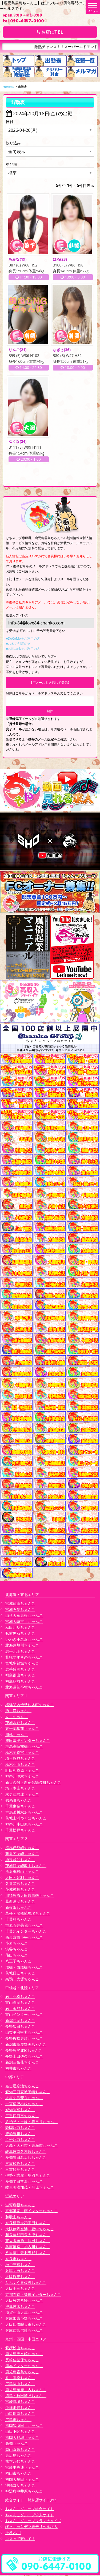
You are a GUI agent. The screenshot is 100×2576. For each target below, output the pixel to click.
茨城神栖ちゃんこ (20, 1890)
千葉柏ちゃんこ (18, 1920)
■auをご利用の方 (18, 645)
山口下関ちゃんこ (20, 2432)
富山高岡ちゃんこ (20, 2003)
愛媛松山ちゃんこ (20, 2349)
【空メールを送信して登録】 (50, 684)
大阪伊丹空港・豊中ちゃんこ (29, 2229)
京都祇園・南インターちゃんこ (31, 2212)
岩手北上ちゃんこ (20, 1652)
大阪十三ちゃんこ (20, 2289)
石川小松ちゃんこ (20, 1997)
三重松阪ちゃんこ (20, 2164)
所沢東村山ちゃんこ (22, 1872)
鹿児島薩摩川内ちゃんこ (25, 2390)
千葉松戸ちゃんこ (20, 1831)
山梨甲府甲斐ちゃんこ (24, 2033)
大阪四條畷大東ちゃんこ (25, 2325)
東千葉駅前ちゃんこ (22, 1729)
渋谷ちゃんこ (16, 1950)
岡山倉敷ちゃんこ (20, 2450)
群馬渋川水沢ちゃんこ (24, 1813)
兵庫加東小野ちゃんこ (24, 2319)
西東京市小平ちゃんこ (24, 1938)
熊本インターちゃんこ (24, 2367)
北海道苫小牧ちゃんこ (24, 1688)
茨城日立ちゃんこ (20, 1974)
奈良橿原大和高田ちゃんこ (27, 2224)
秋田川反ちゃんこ (20, 1628)
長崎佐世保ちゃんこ (22, 2361)
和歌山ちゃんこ (18, 2218)
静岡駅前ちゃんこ (20, 2128)
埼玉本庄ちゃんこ (20, 1789)
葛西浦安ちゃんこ (20, 1902)
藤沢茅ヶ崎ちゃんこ (22, 1854)
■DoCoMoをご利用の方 (23, 640)
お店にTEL (50, 32)
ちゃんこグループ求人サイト (29, 2515)
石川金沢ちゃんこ (20, 2009)
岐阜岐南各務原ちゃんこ (25, 2152)
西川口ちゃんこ (18, 1711)
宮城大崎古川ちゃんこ (24, 1622)
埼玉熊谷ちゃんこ (20, 1759)
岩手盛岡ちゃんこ (20, 1670)
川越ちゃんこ (16, 1735)
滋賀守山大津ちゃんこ (24, 2313)
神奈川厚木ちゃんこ (22, 1777)
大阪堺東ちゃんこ (20, 2277)
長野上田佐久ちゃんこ (24, 2057)
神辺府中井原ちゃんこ (24, 2492)
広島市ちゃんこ (18, 2420)
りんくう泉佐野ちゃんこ (25, 2283)
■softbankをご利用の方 (23, 650)
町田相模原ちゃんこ (22, 1771)
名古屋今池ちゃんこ (22, 2086)
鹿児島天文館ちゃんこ (24, 2355)
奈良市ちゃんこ (18, 2259)
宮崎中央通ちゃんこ (22, 2468)
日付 (9, 121)
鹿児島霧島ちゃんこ (22, 2372)
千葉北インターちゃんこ (25, 1932)
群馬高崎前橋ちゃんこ (24, 1747)
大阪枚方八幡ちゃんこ (24, 2301)
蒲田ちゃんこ (16, 1956)
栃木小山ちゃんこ (20, 1765)
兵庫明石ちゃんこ (20, 2271)
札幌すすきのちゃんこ (24, 1658)
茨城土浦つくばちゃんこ (25, 1819)
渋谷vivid (13, 2533)
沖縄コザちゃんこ (20, 2486)
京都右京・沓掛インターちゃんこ (33, 2295)
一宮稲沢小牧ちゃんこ (24, 2104)
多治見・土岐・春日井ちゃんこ (31, 2122)
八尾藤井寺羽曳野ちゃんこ (27, 2253)
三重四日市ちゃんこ (22, 2116)
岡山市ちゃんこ (18, 2474)
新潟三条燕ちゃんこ (22, 2063)
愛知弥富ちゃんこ (20, 2110)
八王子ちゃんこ (18, 1962)
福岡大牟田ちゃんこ (22, 2480)
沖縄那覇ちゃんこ (20, 2408)
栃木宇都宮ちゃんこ (22, 1753)
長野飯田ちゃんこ (20, 2027)
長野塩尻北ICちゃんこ (23, 2051)
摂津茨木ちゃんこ (20, 2307)
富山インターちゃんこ (24, 2015)
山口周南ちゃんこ (20, 2414)
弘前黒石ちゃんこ (20, 1634)
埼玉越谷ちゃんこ (20, 1860)
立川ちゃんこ (16, 1717)
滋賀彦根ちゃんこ (20, 2206)
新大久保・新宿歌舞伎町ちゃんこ (33, 1783)
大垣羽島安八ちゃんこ (24, 2098)
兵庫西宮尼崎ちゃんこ (24, 2331)
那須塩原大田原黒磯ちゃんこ (29, 1896)
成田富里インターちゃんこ (27, 1741)
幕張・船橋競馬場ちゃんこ (27, 1914)
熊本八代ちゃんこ (20, 2462)
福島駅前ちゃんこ (20, 1682)
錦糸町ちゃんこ (18, 1801)
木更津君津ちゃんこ (22, 1795)
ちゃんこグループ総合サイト (29, 2510)
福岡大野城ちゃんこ (22, 2438)
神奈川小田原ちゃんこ (24, 1825)
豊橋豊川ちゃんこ (20, 2134)
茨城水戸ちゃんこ (20, 1723)
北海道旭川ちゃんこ (22, 1646)
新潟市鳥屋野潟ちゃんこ (25, 2045)
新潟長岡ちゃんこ (20, 2021)
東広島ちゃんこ (18, 2456)
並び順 (11, 164)
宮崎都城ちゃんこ (20, 2402)
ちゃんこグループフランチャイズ (33, 2522)
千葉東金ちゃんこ (20, 1807)
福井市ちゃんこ (18, 2069)
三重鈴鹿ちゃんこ (20, 2170)
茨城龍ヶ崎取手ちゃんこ (25, 1866)
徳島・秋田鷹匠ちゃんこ (25, 2396)
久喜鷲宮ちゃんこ (20, 1884)
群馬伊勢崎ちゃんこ (22, 1848)
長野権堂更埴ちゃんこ (24, 2039)
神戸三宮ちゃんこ (20, 2265)
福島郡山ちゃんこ (20, 1676)
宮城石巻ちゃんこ (20, 1610)
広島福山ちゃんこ (20, 2384)
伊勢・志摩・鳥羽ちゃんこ (27, 2176)
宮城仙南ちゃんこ (20, 1604)
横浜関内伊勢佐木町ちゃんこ (29, 1705)
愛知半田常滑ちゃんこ (24, 2182)
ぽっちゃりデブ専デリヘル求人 (31, 2527)
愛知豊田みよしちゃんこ (25, 2158)
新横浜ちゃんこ (18, 1908)
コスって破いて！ (20, 2539)
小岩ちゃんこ (16, 1944)
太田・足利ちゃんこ (22, 1878)
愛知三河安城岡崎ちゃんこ (27, 2093)
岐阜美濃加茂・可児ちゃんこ (29, 2188)
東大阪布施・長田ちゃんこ (27, 2241)
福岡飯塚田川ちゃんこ (24, 2426)
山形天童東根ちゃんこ (24, 1616)
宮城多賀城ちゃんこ (22, 1664)
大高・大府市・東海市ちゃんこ (31, 2146)
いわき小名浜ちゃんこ (24, 1640)
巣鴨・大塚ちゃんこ (22, 1980)
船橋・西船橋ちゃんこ (24, 1968)
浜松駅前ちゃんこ (20, 2140)
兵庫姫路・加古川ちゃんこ (27, 2247)
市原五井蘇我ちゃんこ (24, 1926)
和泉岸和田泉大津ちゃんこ (27, 2236)
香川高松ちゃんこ (20, 2379)
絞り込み (13, 142)
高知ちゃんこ (16, 2444)
